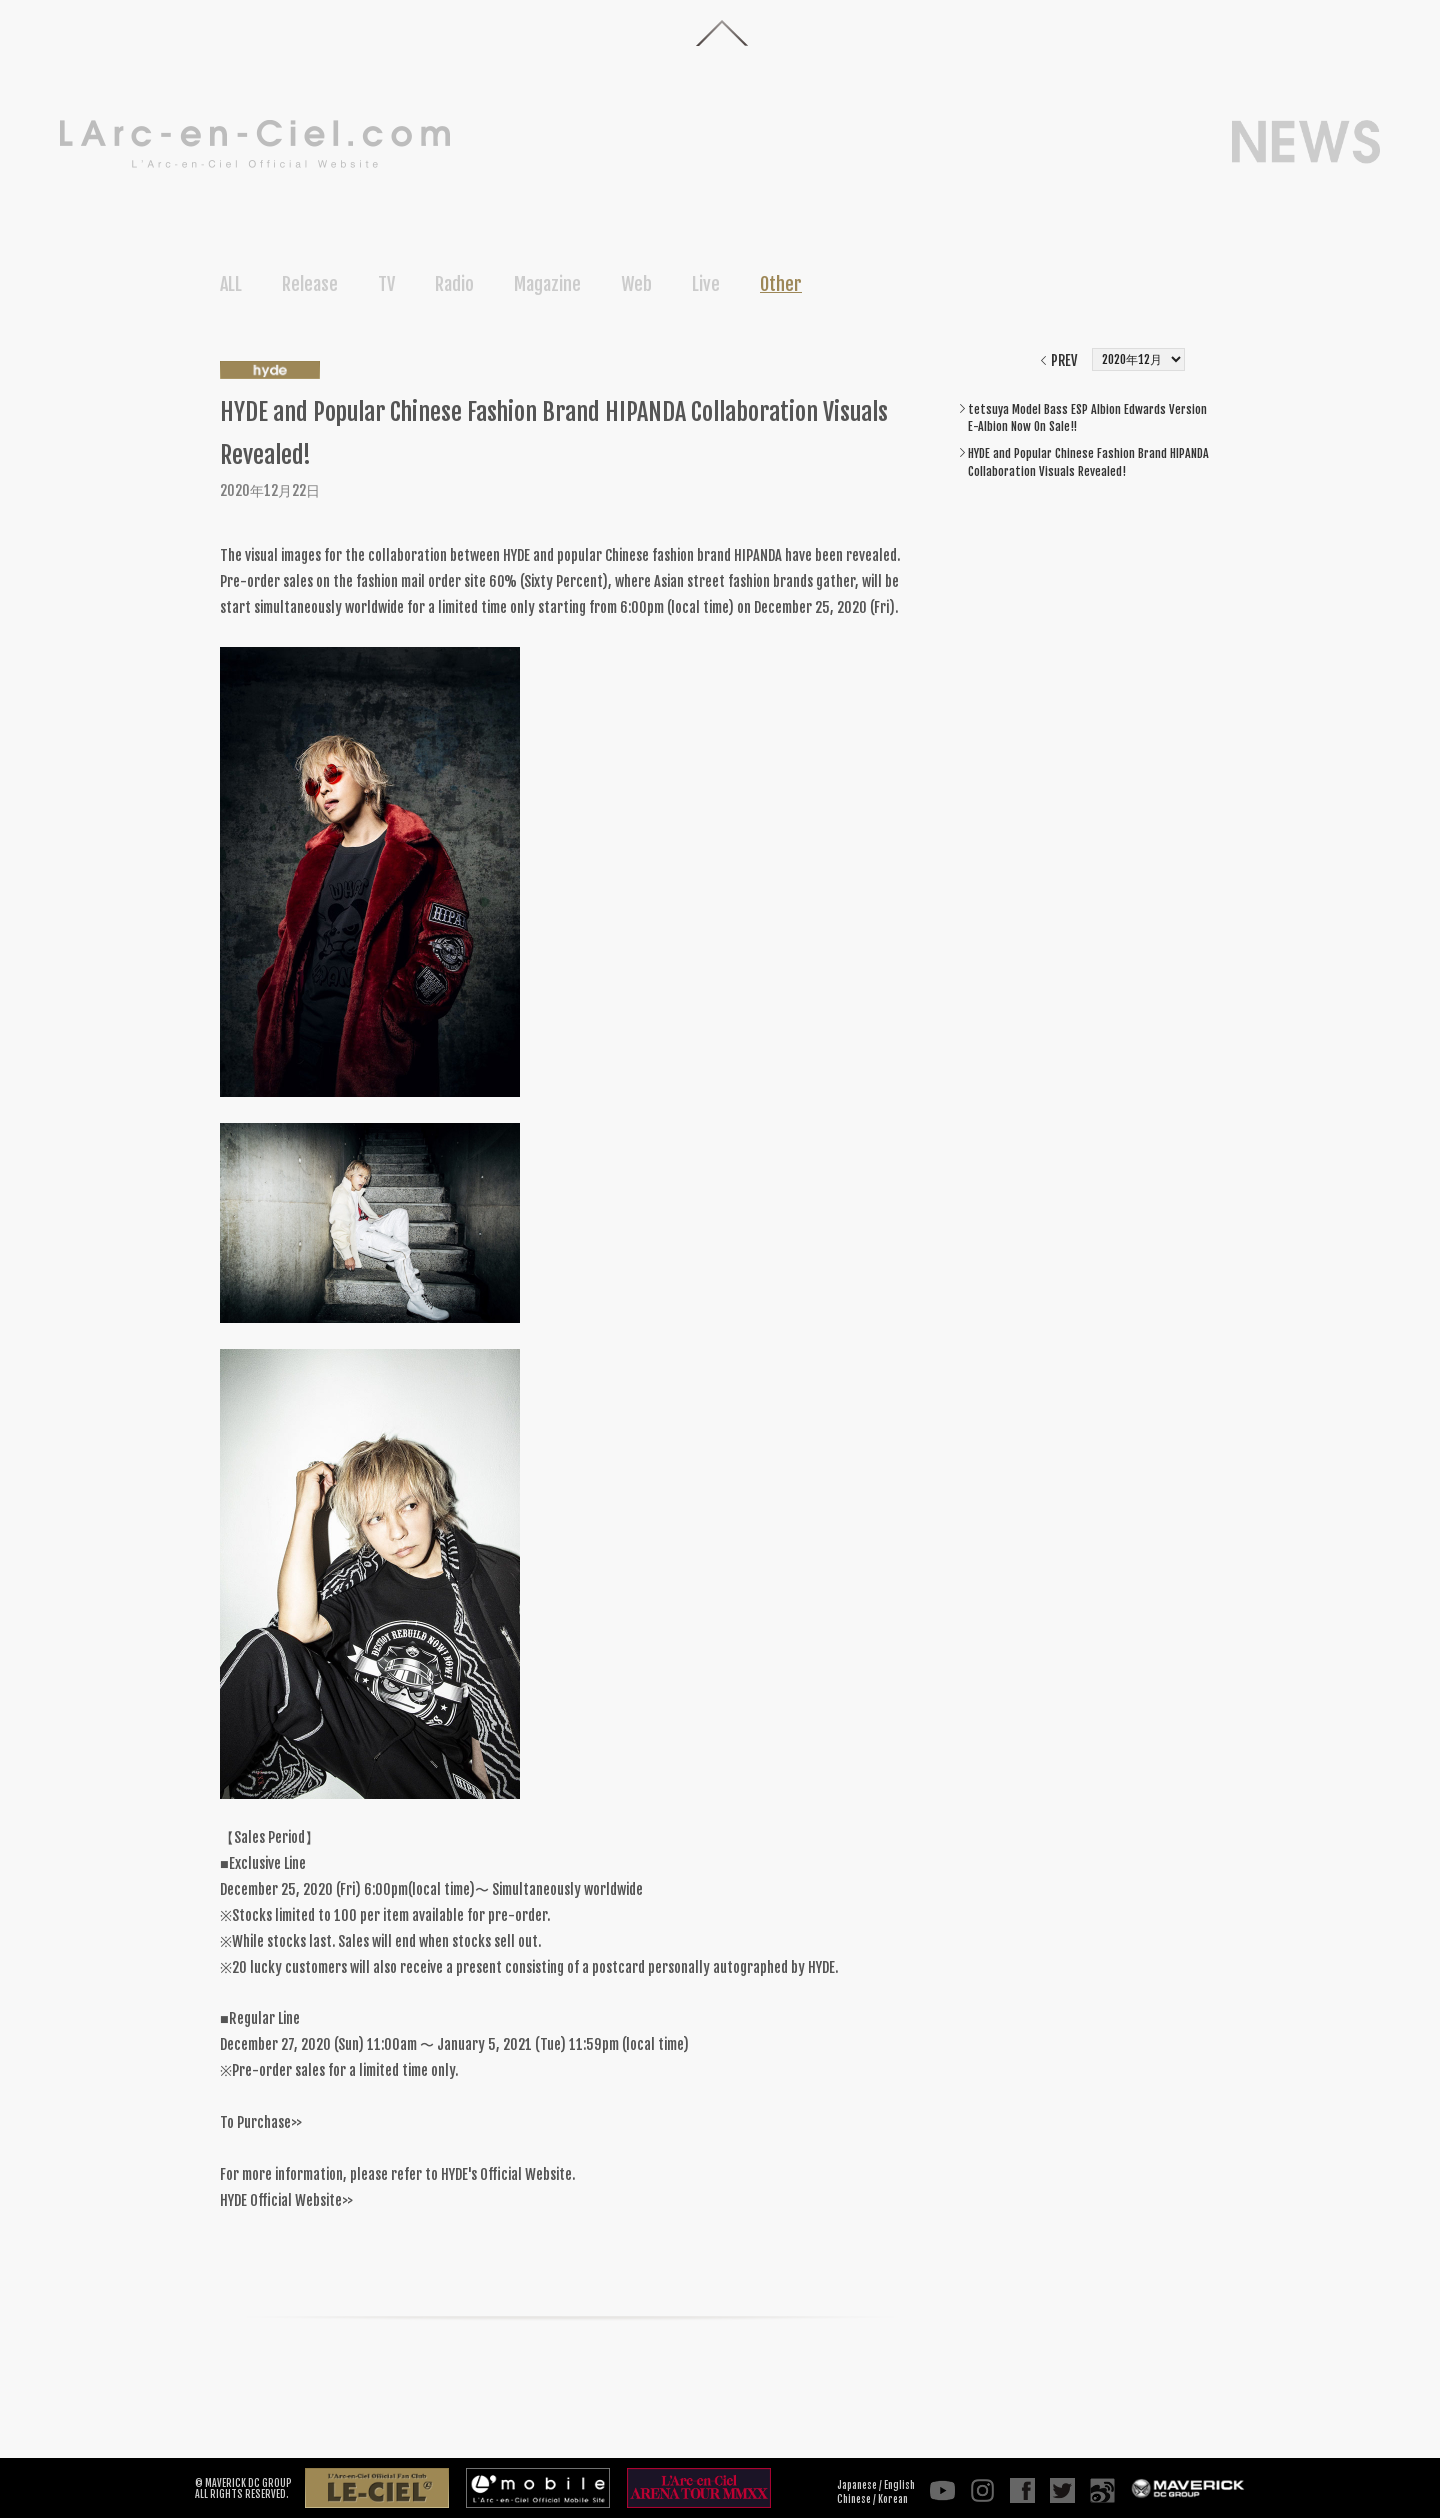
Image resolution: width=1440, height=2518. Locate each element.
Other (781, 284)
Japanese (857, 2485)
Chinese (854, 2499)
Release (310, 284)
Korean (893, 2499)
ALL (231, 284)
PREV (1064, 360)
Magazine (547, 284)
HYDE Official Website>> (286, 2200)
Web (636, 284)
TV (386, 284)
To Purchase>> (261, 2122)
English (899, 2485)
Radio (454, 284)
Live (706, 284)
